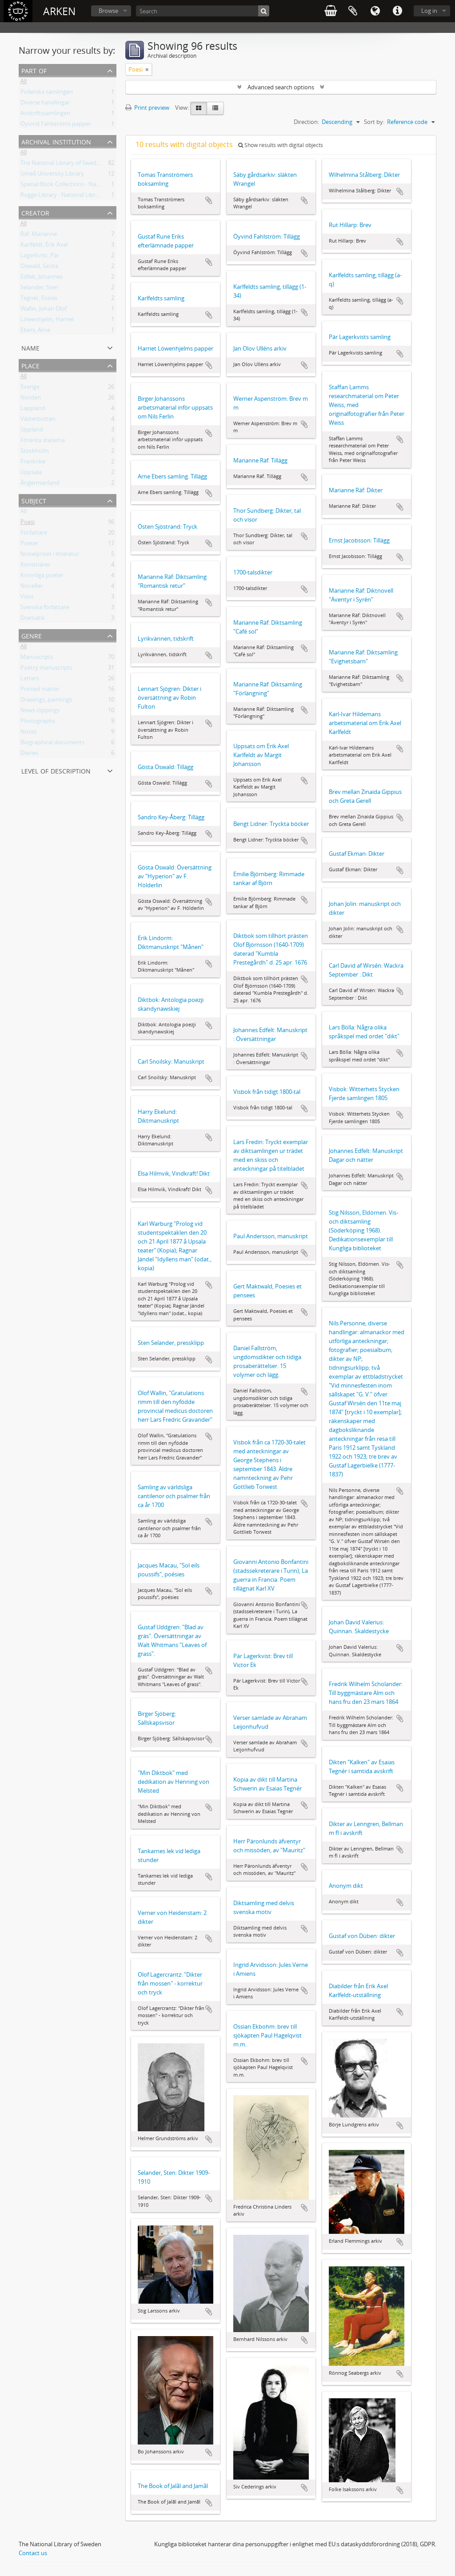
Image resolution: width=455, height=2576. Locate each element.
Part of (34, 70)
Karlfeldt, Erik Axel (44, 246)
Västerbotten (38, 420)
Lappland (32, 410)
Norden (30, 399)
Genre (31, 635)
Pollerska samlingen (46, 93)
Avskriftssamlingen (45, 115)
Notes (28, 733)
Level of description (56, 770)
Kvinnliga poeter (42, 577)
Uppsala (31, 474)
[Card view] (198, 108)
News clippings (40, 712)
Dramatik (32, 619)
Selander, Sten (39, 289)
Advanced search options (280, 87)
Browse (108, 11)
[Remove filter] (147, 69)
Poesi (27, 523)
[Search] (202, 10)
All (23, 83)
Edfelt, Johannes (41, 278)
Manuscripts (36, 658)
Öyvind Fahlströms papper (55, 125)
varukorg (330, 11)
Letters (29, 680)
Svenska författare (44, 609)
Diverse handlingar (45, 104)
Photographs (37, 722)
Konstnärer (35, 566)
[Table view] (215, 108)
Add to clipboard (208, 200)
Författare (33, 534)
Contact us (33, 2553)
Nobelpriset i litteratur (49, 555)
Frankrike (32, 463)
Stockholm (34, 452)
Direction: (306, 122)
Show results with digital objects (280, 145)
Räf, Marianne (38, 235)
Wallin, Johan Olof (43, 310)
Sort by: (374, 122)
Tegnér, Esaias (38, 299)
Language (375, 11)
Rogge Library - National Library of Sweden (76, 196)
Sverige (30, 388)
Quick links (397, 11)
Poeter (29, 545)
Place (30, 365)
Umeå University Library (52, 175)
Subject (33, 500)
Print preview (147, 108)
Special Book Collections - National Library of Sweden (90, 186)
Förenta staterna (42, 442)
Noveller (31, 587)
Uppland (31, 431)
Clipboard (353, 11)
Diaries (29, 754)
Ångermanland (40, 484)
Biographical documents (52, 744)
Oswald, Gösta (39, 267)
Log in (429, 11)
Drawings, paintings (46, 701)
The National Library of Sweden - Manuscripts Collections (95, 164)
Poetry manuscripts (46, 669)
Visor (27, 598)
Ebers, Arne (35, 331)
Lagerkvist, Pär (39, 257)
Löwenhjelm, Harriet (47, 321)
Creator (35, 212)
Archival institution (56, 141)
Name (30, 347)
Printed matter (40, 690)
